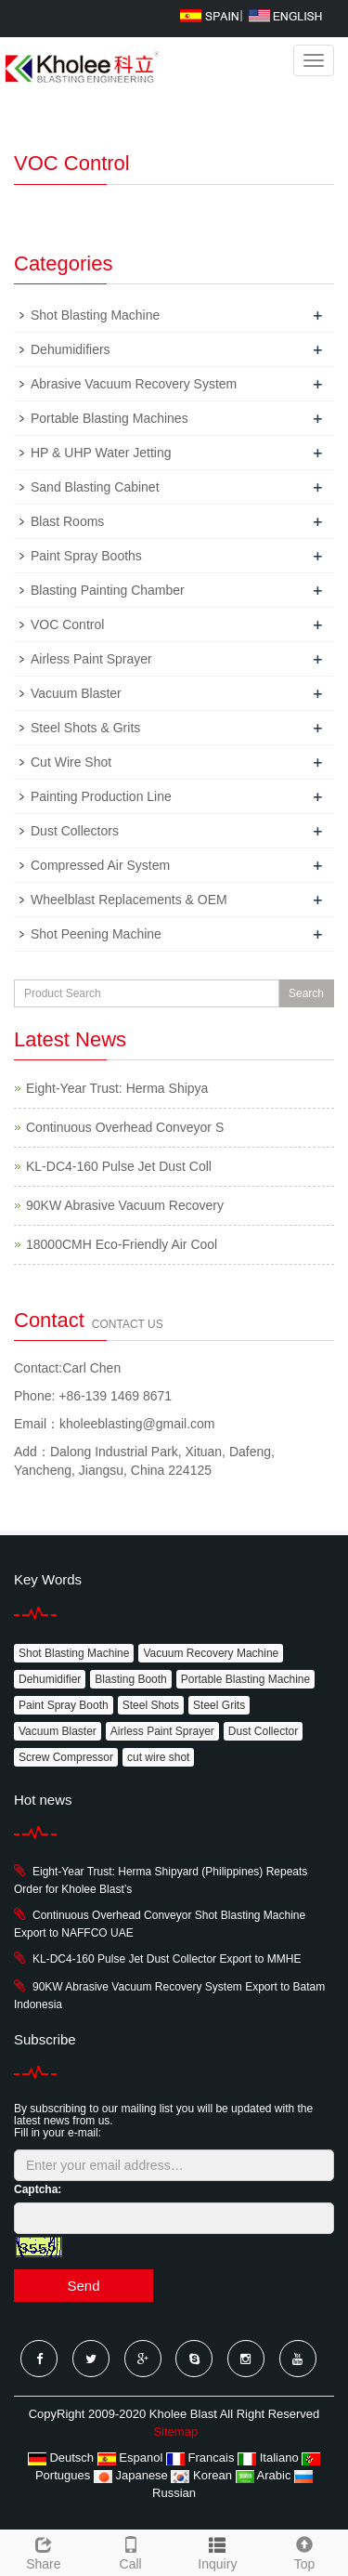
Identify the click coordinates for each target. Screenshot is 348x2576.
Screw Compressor (66, 1757)
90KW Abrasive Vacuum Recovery (125, 1205)
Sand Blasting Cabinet (95, 487)
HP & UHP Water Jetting (101, 452)
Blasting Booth (130, 1679)
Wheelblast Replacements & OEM (129, 899)
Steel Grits (219, 1705)
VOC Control (67, 624)
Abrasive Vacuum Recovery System (134, 383)
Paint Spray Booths (86, 555)
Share (43, 2550)
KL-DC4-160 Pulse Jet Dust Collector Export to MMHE (166, 1958)
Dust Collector (263, 1731)
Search (306, 993)
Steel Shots (150, 1705)
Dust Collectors (75, 830)
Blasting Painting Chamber (108, 590)
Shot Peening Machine (96, 934)
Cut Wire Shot (71, 762)
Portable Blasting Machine (245, 1679)
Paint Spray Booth (64, 1705)
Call (130, 2550)
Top (304, 2550)
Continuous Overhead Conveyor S (125, 1127)
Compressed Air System (100, 865)
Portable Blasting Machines (109, 418)
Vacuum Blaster (76, 693)
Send (83, 2285)
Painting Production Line (101, 796)
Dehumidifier (50, 1679)
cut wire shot (158, 1757)
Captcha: (37, 2189)
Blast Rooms (67, 521)
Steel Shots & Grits (85, 727)
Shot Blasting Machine (95, 315)
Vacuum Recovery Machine (210, 1653)
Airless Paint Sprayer (91, 658)
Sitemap (175, 2431)
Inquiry (217, 2563)
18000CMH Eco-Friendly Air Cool (121, 1244)
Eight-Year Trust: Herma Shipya (117, 1088)
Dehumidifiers (70, 349)
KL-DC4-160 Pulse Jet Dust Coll (119, 1166)
